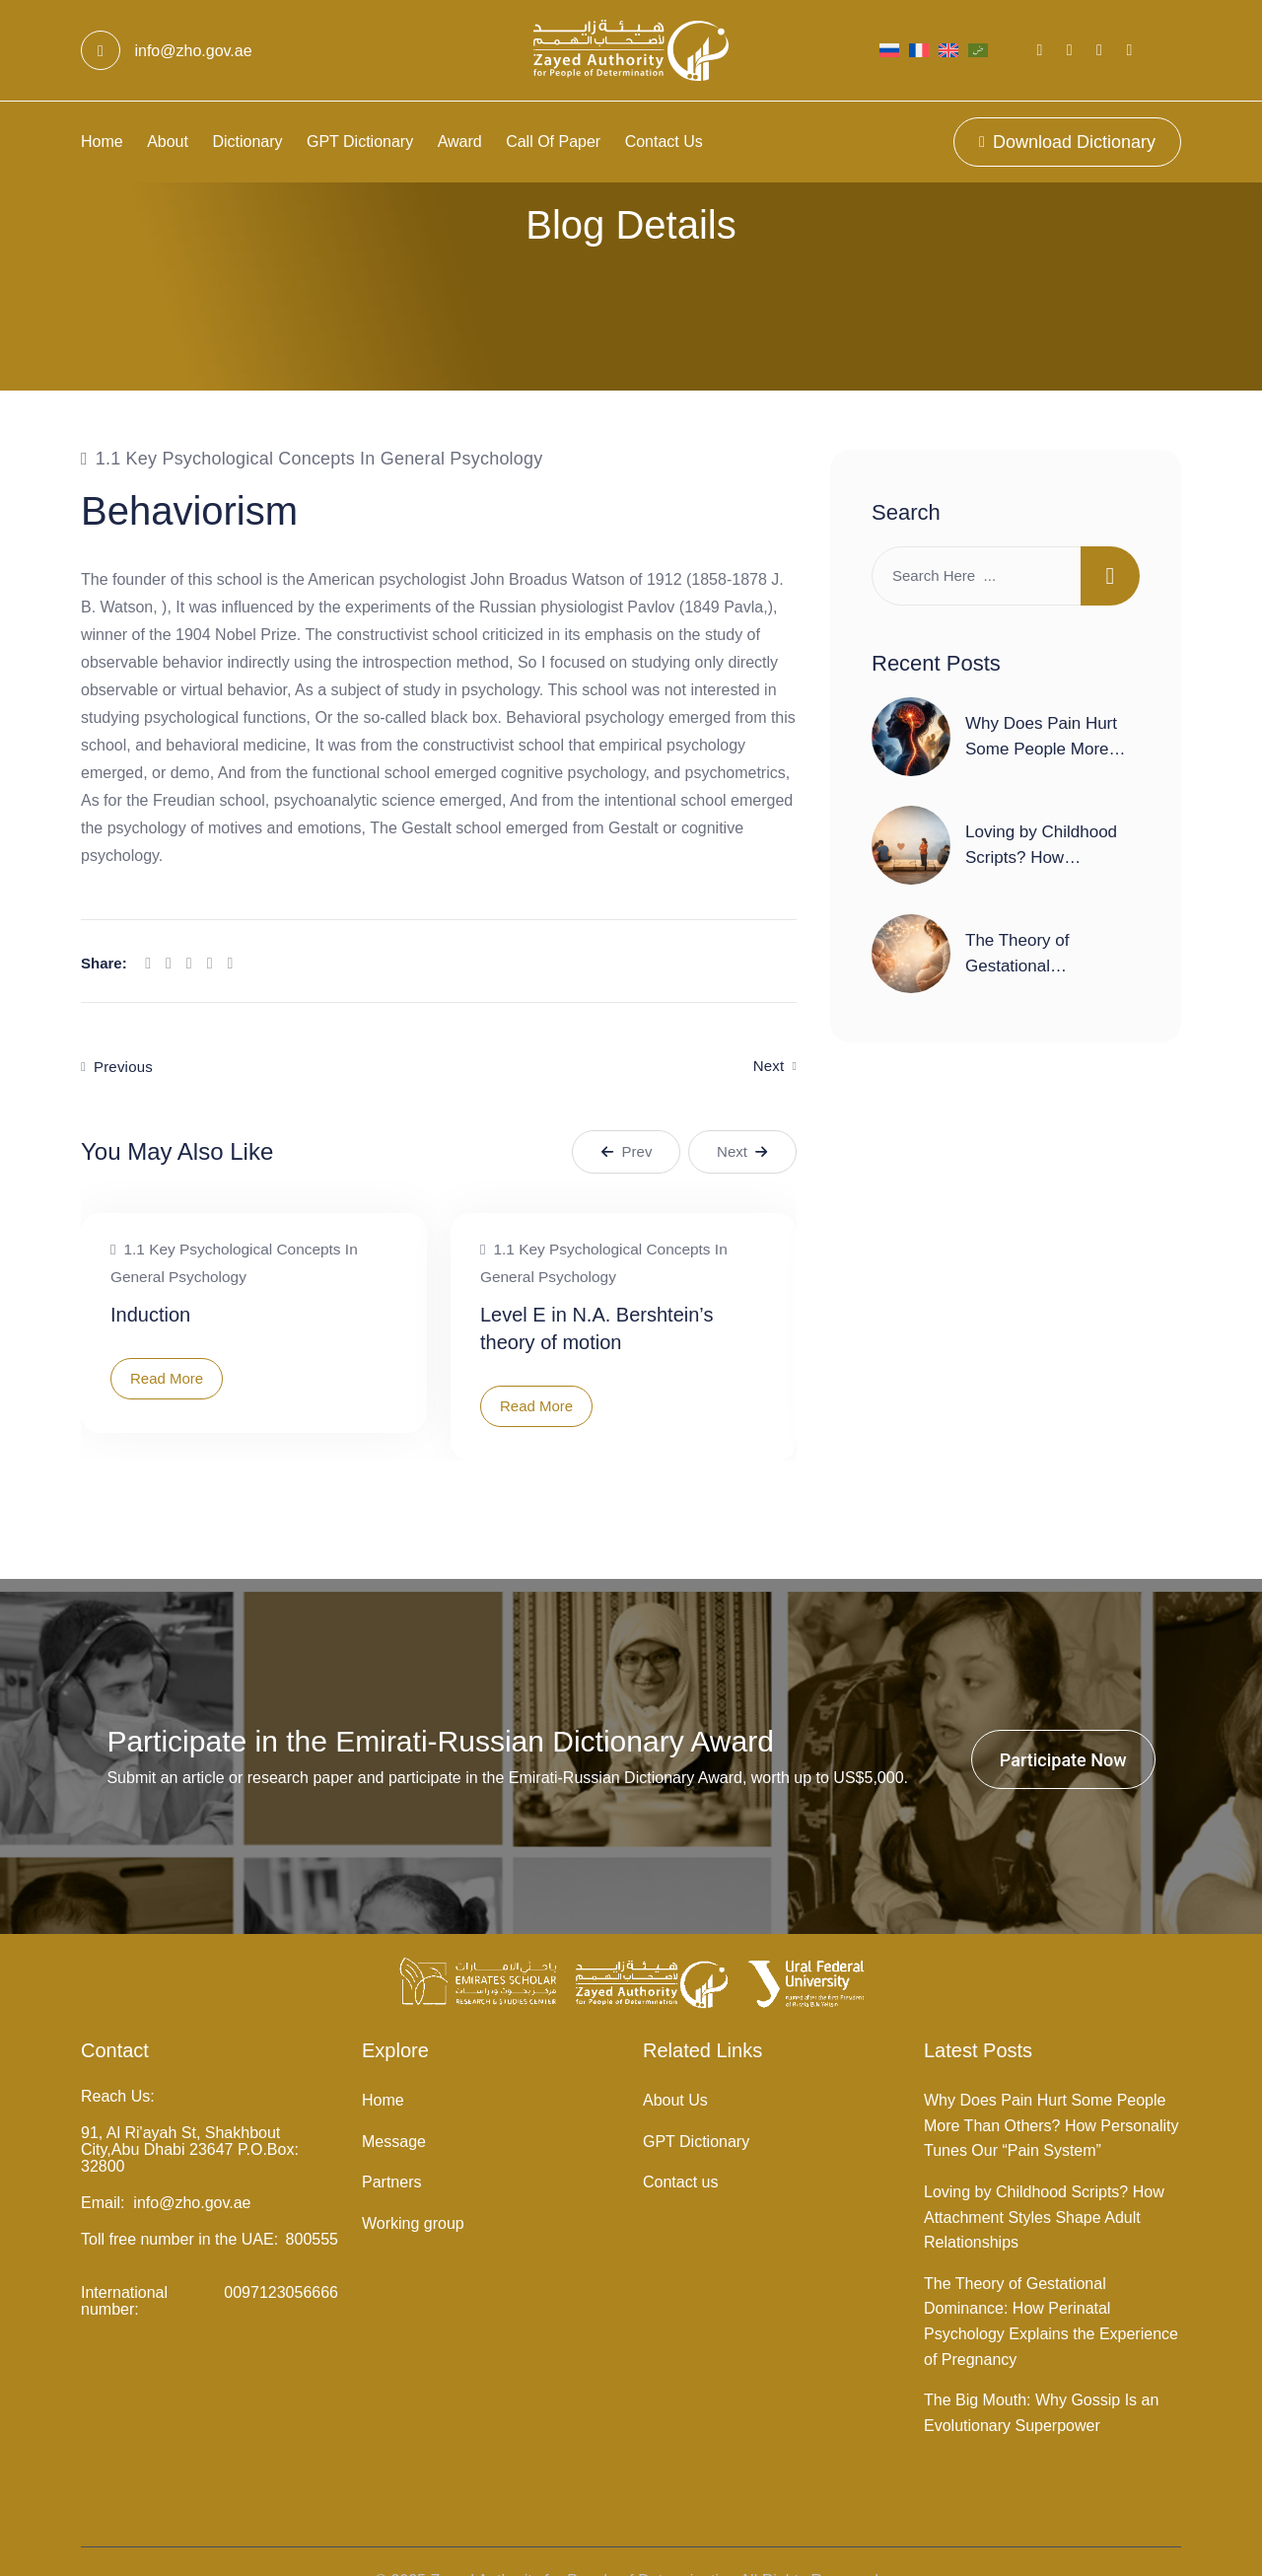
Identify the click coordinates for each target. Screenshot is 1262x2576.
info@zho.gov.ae (166, 50)
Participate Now (1063, 1720)
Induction (150, 1275)
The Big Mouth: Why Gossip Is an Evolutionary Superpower (1041, 2374)
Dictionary (247, 141)
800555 (312, 2200)
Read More (166, 1338)
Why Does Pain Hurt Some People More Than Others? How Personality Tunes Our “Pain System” (1051, 2086)
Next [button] (742, 1112)
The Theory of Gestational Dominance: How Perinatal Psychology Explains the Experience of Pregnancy (1051, 2282)
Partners (391, 2143)
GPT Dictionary (360, 141)
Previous (123, 1027)
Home (102, 141)
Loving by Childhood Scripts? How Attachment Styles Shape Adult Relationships (1044, 2177)
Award (460, 141)
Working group (413, 2184)
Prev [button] (626, 1112)
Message (394, 2102)
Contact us (664, 141)
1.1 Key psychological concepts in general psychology (319, 419)
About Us (675, 2061)
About (167, 141)
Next (769, 1027)
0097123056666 (281, 2254)
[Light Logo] (631, 50)
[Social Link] (1040, 49)
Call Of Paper (553, 141)
